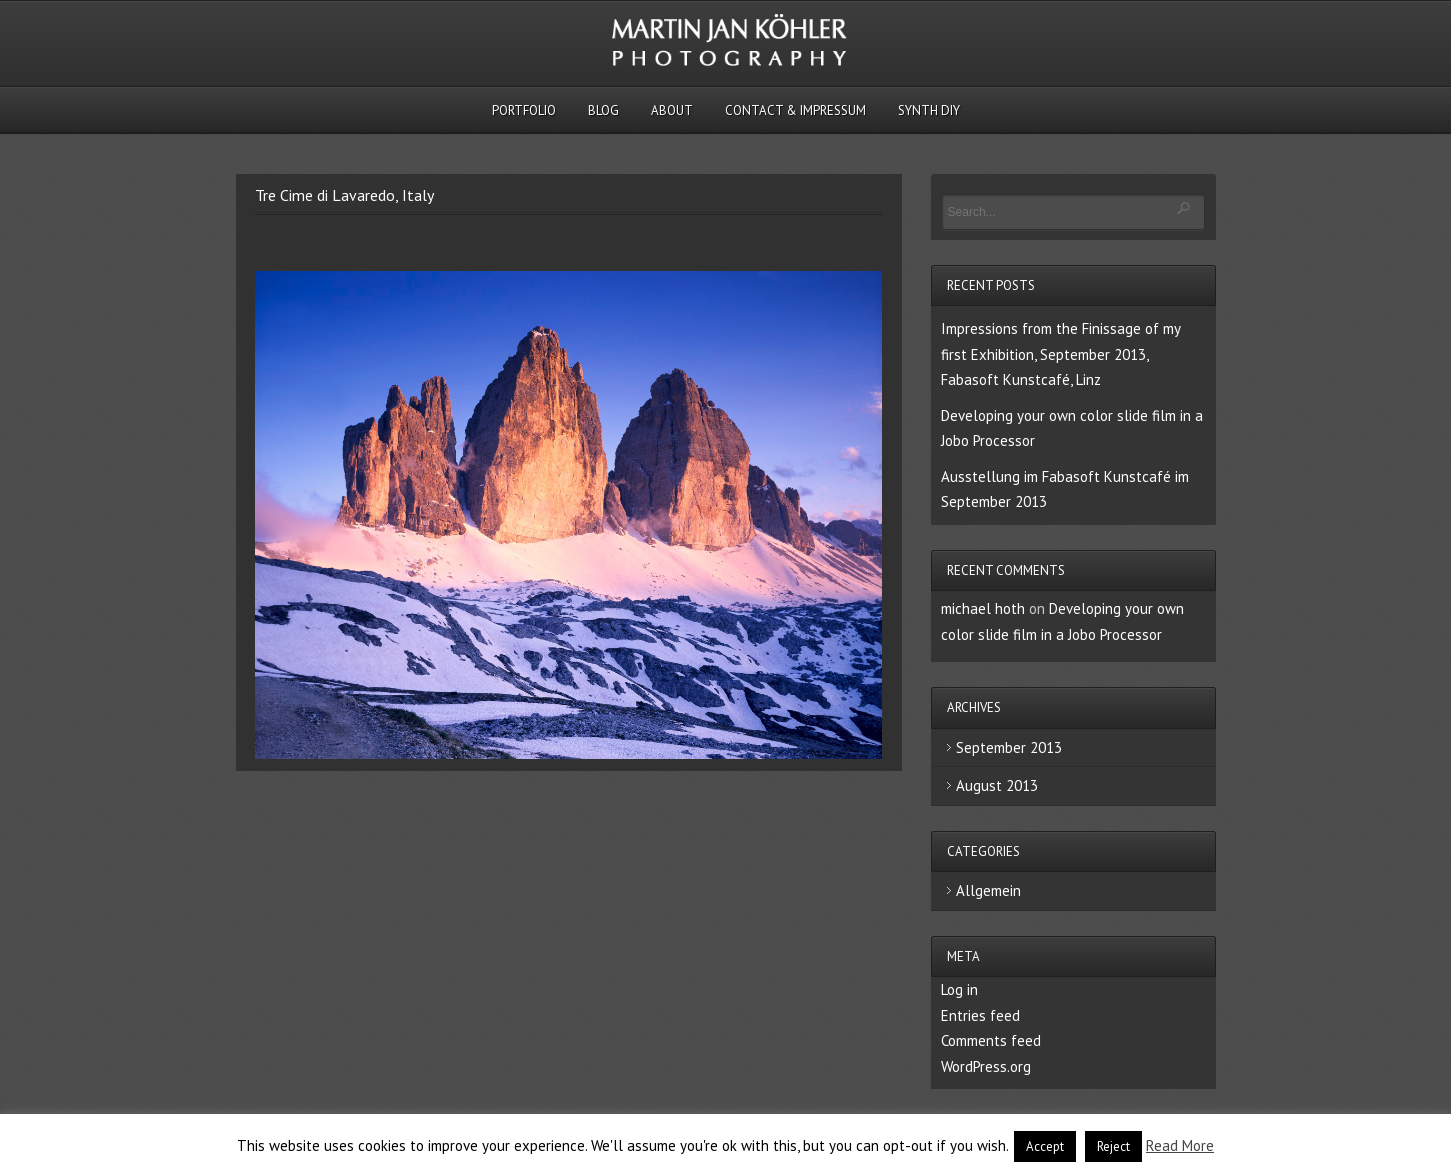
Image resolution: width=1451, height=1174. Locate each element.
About (672, 110)
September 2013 (1009, 747)
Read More (1180, 1145)
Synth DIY (929, 110)
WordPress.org (986, 1066)
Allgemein (988, 890)
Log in (959, 989)
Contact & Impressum (795, 110)
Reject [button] (1113, 1146)
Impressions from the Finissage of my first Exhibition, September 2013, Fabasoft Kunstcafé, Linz (1060, 354)
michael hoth (983, 608)
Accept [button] (1045, 1146)
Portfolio (524, 110)
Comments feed (991, 1040)
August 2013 (997, 785)
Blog (603, 110)
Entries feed (980, 1015)
